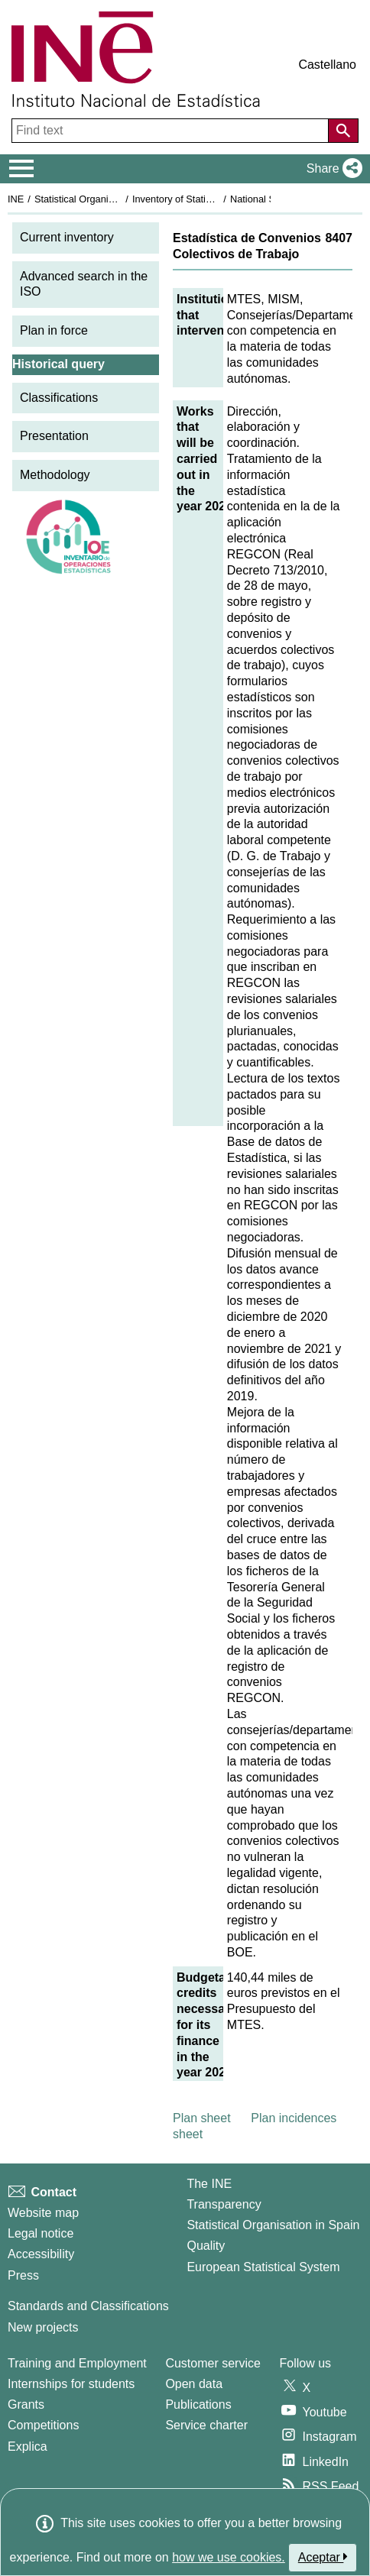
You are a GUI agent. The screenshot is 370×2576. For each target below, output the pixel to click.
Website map (43, 2212)
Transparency (224, 2204)
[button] (331, 169)
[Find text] (171, 130)
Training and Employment (77, 2363)
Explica (27, 2446)
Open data (193, 2383)
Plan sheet (202, 2118)
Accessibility (41, 2254)
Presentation (54, 435)
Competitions (43, 2425)
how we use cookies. (228, 2557)
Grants (26, 2404)
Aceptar (323, 2557)
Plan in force (54, 330)
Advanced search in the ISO (84, 284)
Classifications (59, 397)
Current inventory (67, 237)
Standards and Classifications (88, 2305)
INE (16, 199)
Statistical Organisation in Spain (103, 199)
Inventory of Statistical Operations (205, 199)
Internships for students (71, 2383)
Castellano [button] (327, 64)
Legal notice (40, 2233)
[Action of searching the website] (343, 130)
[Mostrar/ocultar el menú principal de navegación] (22, 169)
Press (23, 2275)
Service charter (206, 2425)
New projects (43, 2327)
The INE (209, 2183)
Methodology (55, 474)
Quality (206, 2245)
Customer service (212, 2363)
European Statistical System (263, 2266)
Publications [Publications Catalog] (198, 2404)
